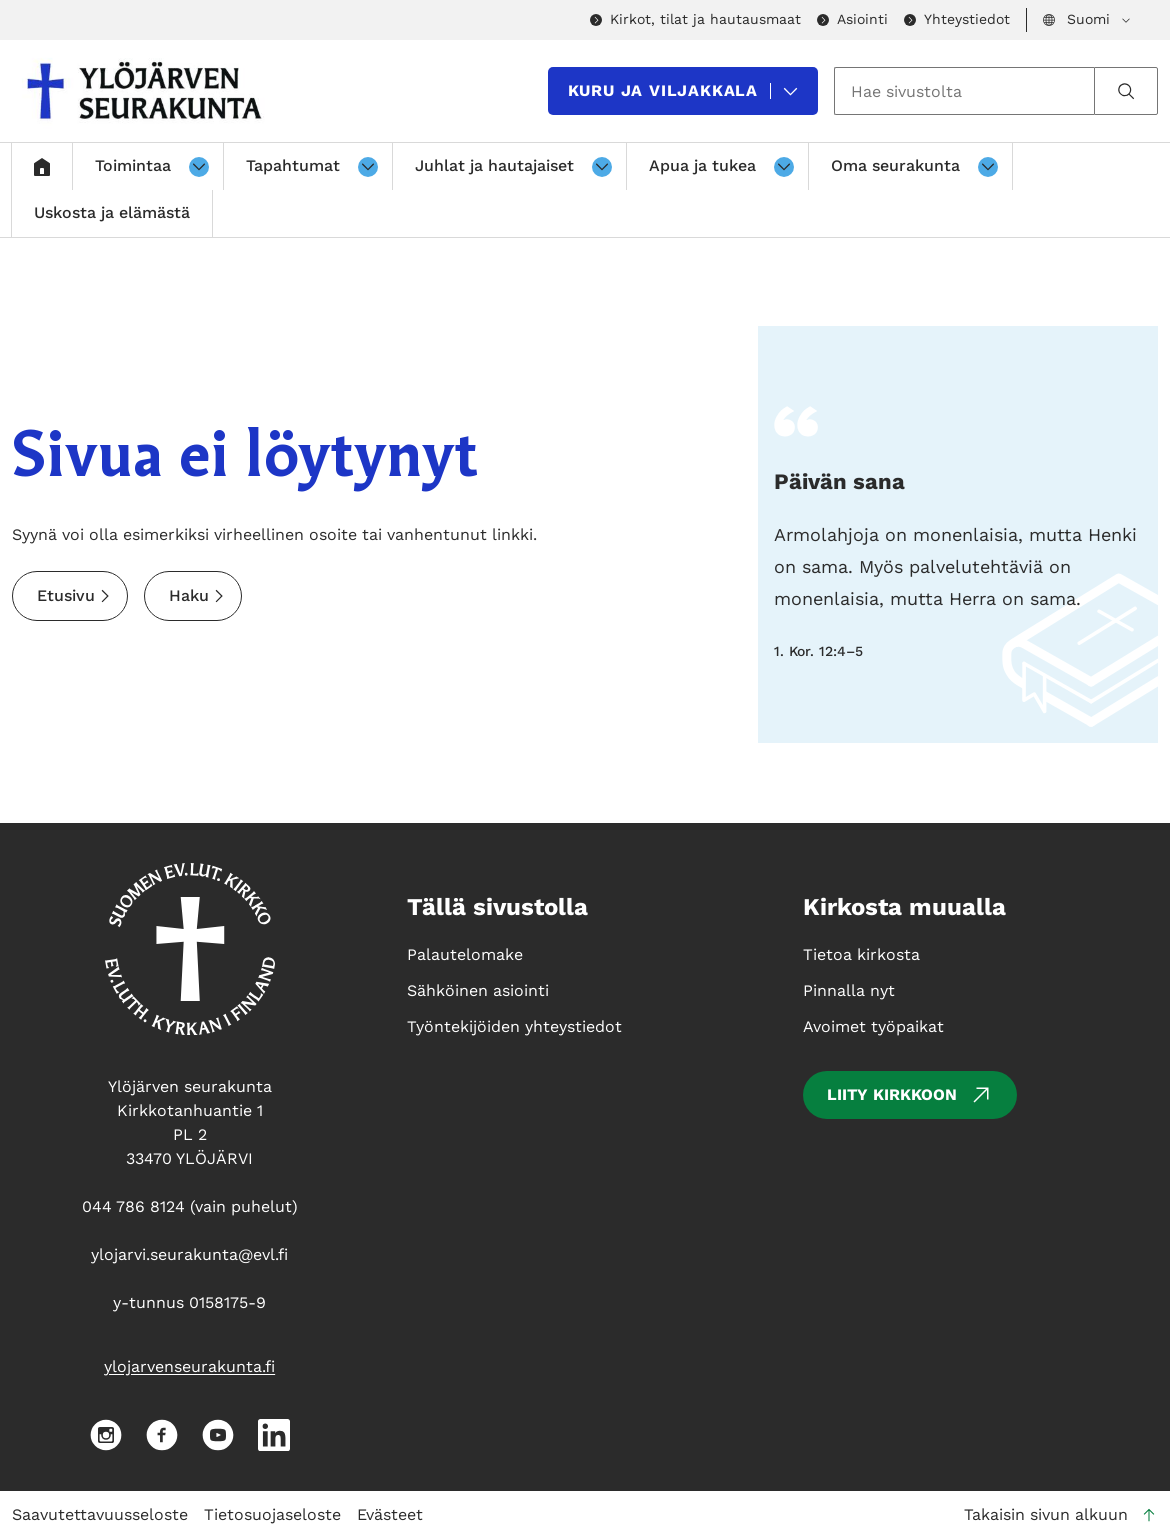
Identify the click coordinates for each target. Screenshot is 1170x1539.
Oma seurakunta (895, 165)
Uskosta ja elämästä (112, 212)
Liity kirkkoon (910, 1095)
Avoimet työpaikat (873, 1026)
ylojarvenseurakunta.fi (189, 1366)
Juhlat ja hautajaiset (494, 165)
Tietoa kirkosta (861, 954)
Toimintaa (133, 165)
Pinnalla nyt (849, 990)
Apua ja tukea (702, 165)
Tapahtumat (293, 165)
